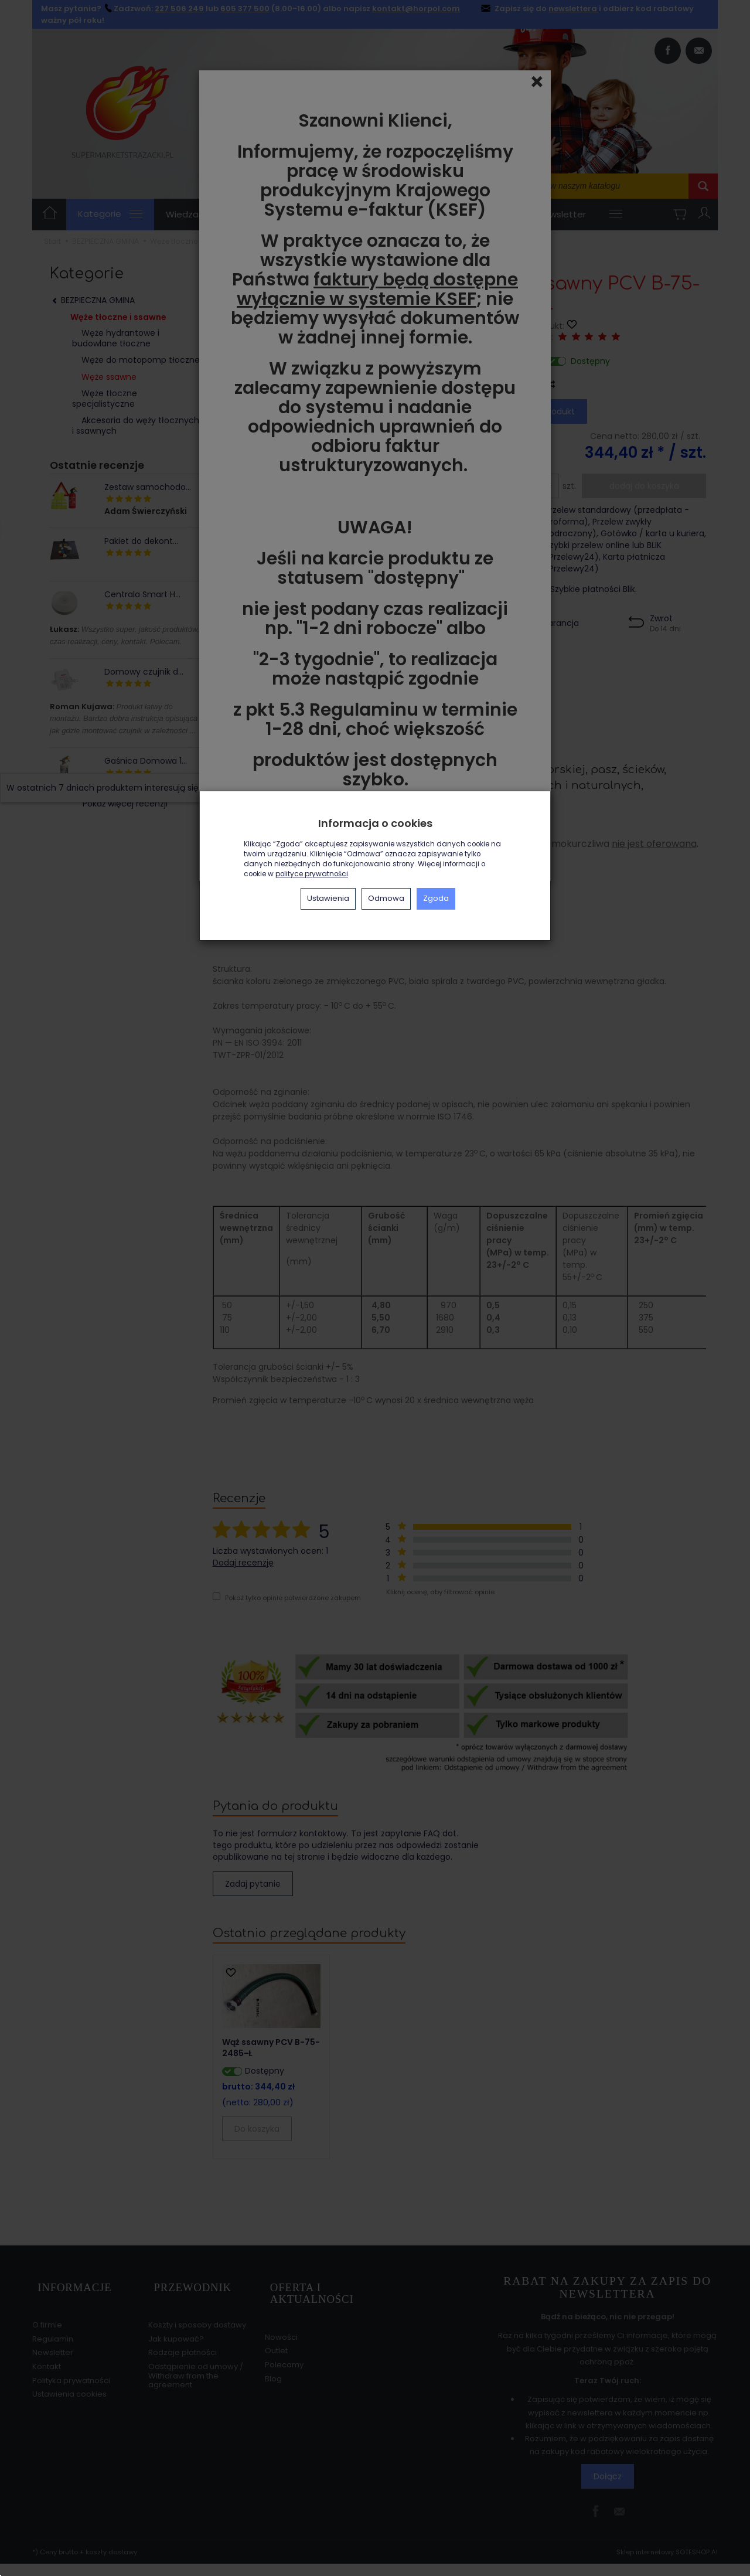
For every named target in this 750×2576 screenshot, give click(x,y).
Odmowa (386, 898)
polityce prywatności (311, 874)
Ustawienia (328, 898)
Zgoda (436, 898)
